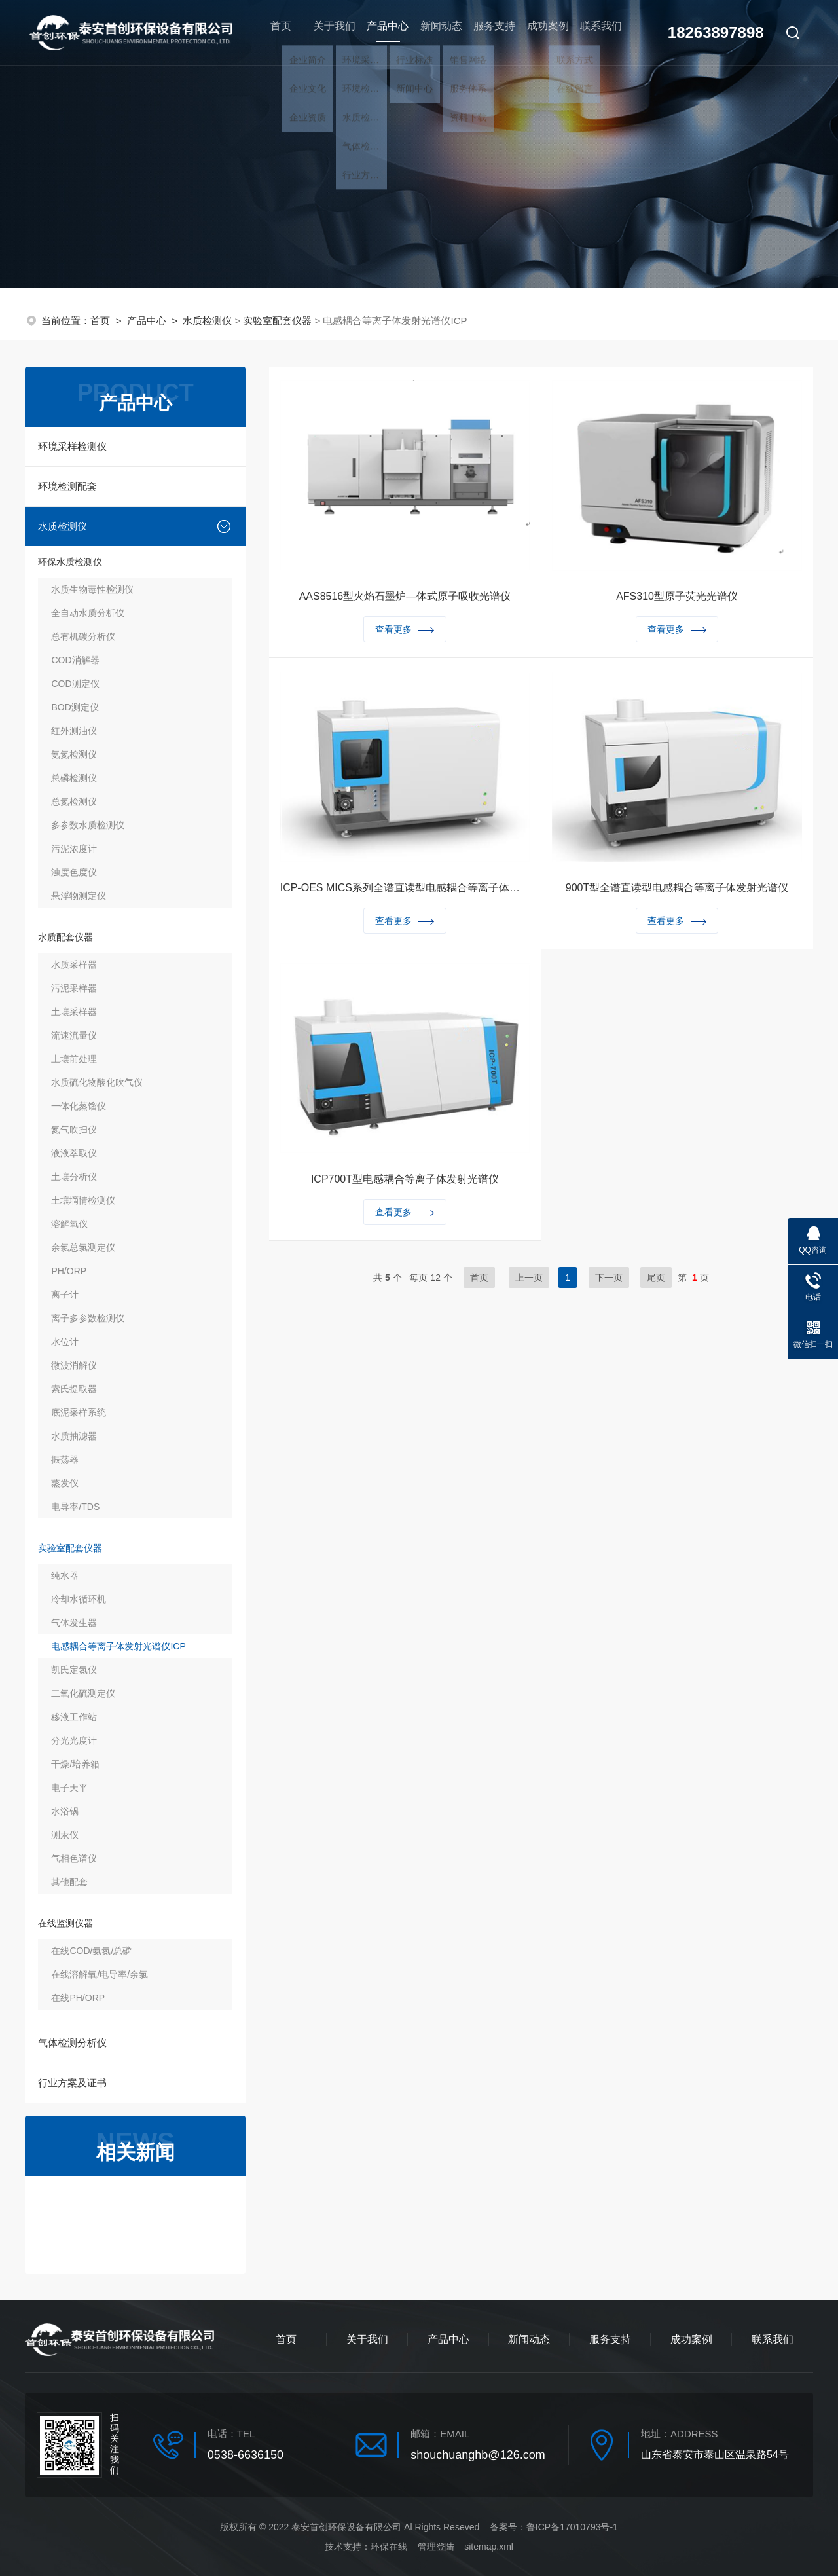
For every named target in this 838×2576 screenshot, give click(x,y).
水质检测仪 (207, 320)
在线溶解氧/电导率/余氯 (99, 1974)
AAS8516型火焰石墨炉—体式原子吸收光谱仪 (405, 598)
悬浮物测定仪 (78, 896)
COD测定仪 (75, 683)
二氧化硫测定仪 (83, 1693)
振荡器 (65, 1459)
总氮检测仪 (74, 801)
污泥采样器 (74, 988)
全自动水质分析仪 (87, 613)
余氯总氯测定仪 (83, 1247)
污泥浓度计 (74, 848)
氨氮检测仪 (74, 754)
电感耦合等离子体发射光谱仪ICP (118, 1646)
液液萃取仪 (74, 1153)
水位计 (65, 1341)
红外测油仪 (74, 731)
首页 (273, 32)
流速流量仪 (74, 1035)
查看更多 (404, 631)
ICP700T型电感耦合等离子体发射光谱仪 (405, 1181)
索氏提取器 (74, 1389)
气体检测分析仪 (72, 2042)
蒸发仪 (65, 1483)
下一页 (609, 1277)
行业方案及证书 (72, 2082)
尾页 (656, 1277)
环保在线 (389, 2546)
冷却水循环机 (78, 1599)
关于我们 (327, 32)
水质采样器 (74, 964)
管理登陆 (436, 2546)
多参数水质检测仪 (87, 825)
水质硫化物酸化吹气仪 (97, 1082)
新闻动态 (435, 32)
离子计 (65, 1294)
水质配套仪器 (65, 937)
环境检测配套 (67, 486)
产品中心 (381, 39)
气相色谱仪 (74, 1858)
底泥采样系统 (78, 1412)
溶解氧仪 (69, 1224)
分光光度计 (74, 1740)
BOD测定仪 (74, 707)
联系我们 (597, 32)
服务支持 (489, 32)
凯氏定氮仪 (74, 1670)
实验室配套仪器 (277, 320)
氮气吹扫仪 (74, 1129)
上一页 (529, 1277)
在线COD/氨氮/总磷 (91, 1950)
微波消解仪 (74, 1365)
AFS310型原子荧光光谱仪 (677, 598)
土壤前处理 (74, 1059)
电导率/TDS (75, 1506)
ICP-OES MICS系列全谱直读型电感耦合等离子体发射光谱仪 (404, 890)
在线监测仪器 (65, 1923)
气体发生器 (74, 1622)
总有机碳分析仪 (83, 636)
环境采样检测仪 (72, 446)
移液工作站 (74, 1717)
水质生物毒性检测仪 (92, 589)
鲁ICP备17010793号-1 (572, 2527)
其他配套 (69, 1882)
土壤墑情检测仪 (83, 1200)
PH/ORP (68, 1271)
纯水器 (65, 1575)
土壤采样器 (74, 1011)
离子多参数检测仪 (87, 1318)
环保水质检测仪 (70, 562)
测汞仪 (65, 1835)
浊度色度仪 (74, 872)
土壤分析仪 (74, 1176)
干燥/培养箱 (75, 1764)
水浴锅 (65, 1811)
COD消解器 (75, 660)
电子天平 (69, 1787)
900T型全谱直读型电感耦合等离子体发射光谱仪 (677, 890)
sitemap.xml (488, 2546)
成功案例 (543, 32)
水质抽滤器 (74, 1436)
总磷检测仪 (74, 778)
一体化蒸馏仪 (78, 1106)
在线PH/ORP (78, 1998)
